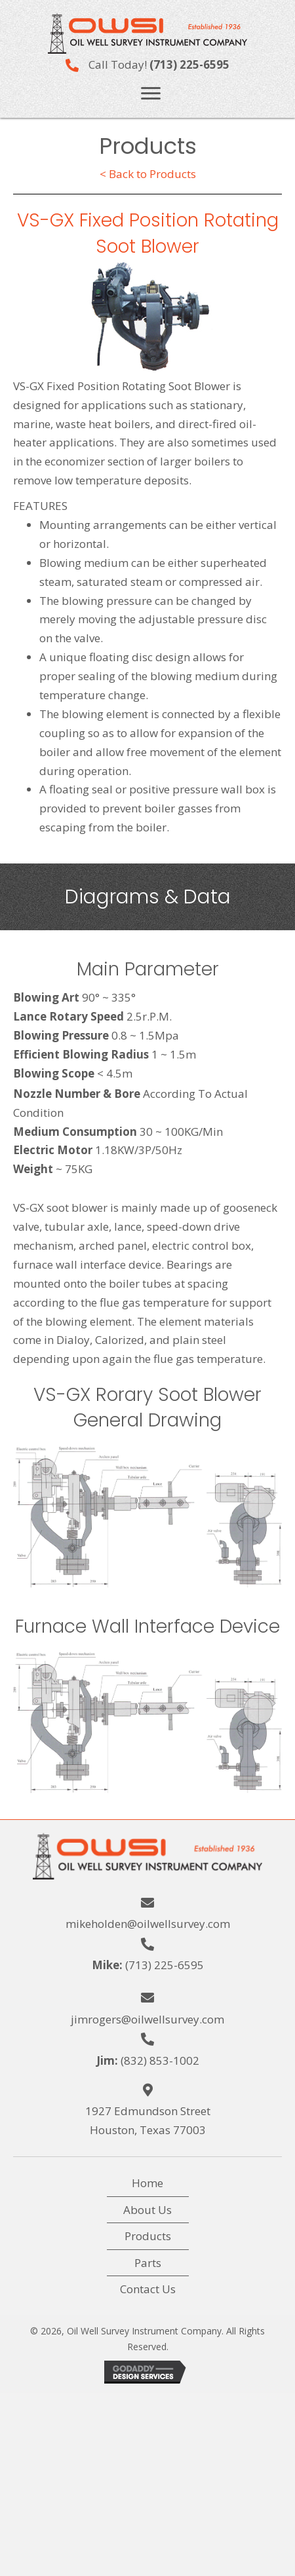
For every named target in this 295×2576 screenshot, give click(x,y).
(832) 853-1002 (160, 2060)
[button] (151, 94)
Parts (147, 2262)
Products (148, 2235)
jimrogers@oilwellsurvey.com (147, 2019)
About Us (147, 2209)
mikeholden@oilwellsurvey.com (148, 1923)
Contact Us (148, 2288)
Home (147, 2182)
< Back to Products (148, 173)
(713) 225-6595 (164, 1964)
